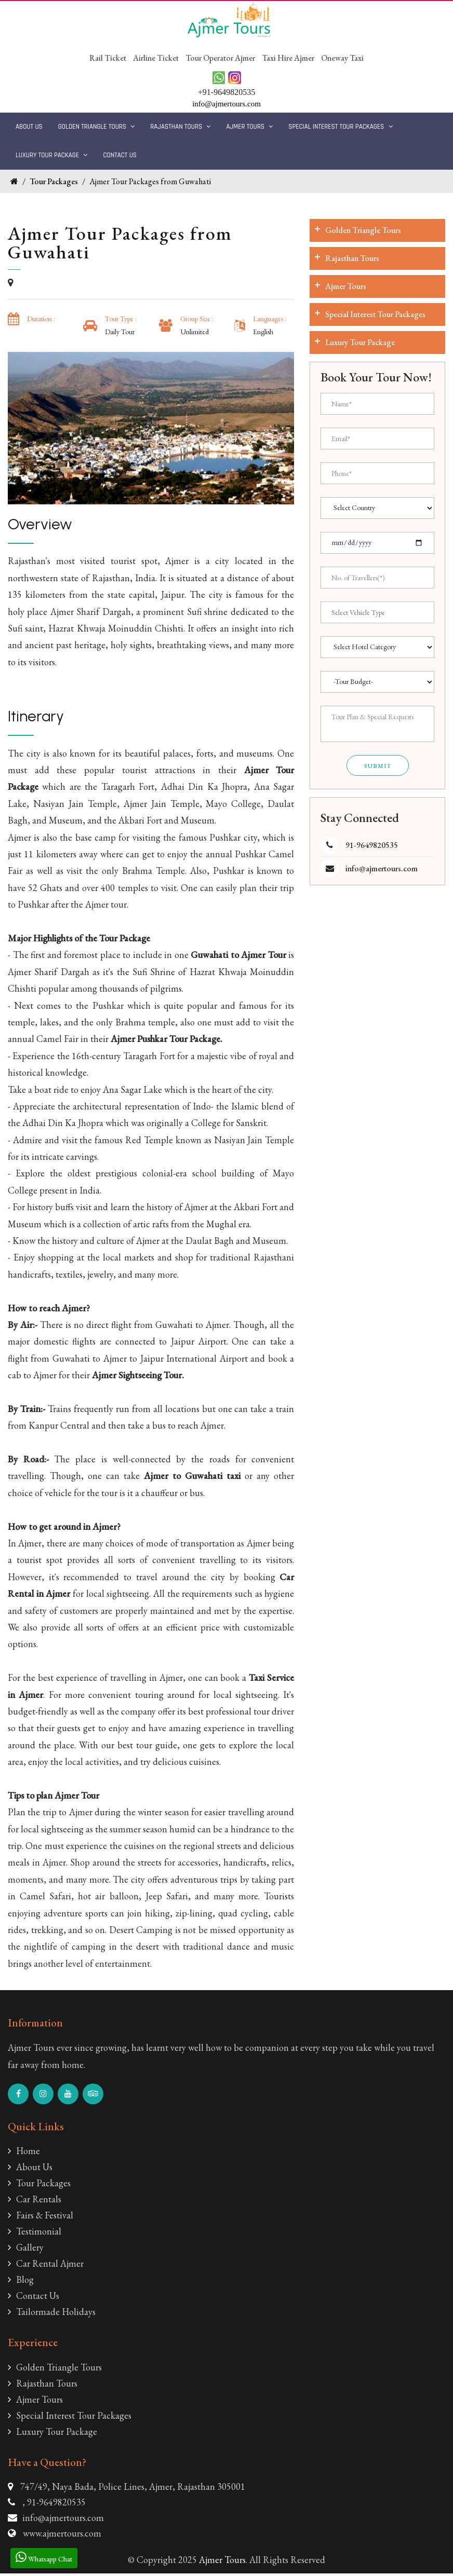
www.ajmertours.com (62, 2535)
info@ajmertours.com (381, 868)
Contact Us (120, 155)
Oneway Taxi (343, 57)
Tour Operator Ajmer (221, 57)
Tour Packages (54, 181)
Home (24, 2153)
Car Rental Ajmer (46, 2266)
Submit (377, 766)
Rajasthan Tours (180, 126)
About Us (29, 126)
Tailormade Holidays (52, 2314)
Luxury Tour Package (51, 155)
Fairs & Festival (40, 2218)
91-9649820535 (371, 845)
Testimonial (34, 2234)
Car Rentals (34, 2202)
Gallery (26, 2250)
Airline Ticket (156, 57)
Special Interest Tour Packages (340, 126)
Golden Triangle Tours (96, 126)
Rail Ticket (108, 57)
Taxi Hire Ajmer (288, 57)
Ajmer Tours (249, 126)
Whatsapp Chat (44, 2557)
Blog (21, 2282)
